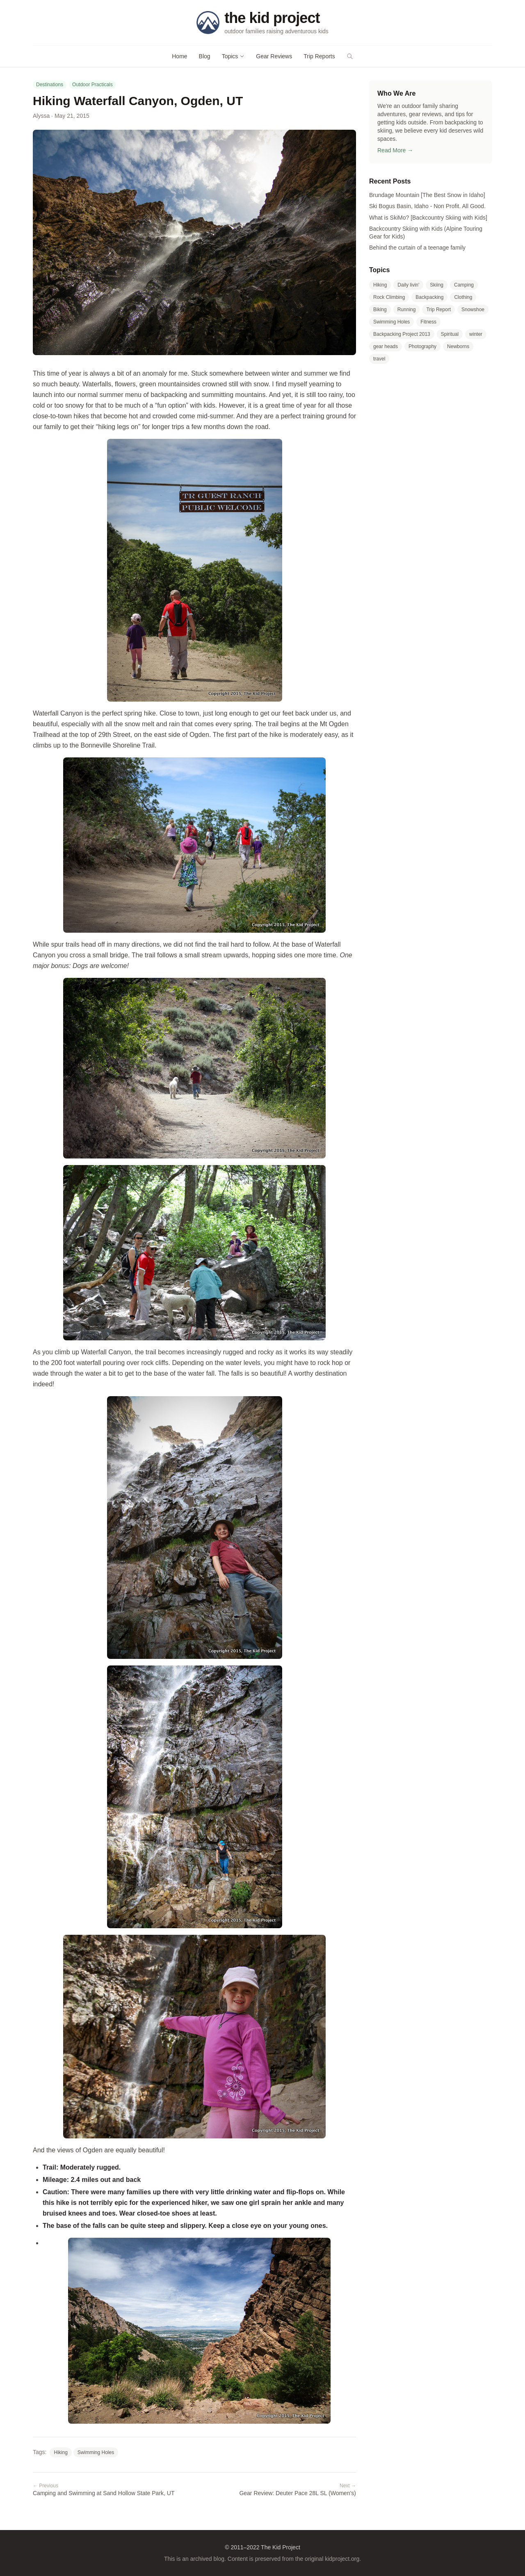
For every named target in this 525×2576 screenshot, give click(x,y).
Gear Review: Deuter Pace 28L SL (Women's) (277, 2489)
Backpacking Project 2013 (401, 334)
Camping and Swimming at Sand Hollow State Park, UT (112, 2489)
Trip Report (438, 309)
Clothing (463, 297)
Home (179, 56)
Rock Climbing (389, 297)
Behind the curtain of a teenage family (417, 247)
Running (406, 309)
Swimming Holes (96, 2452)
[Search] (350, 56)
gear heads (385, 346)
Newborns (458, 346)
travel (379, 359)
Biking (380, 309)
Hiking (60, 2452)
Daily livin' (408, 285)
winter (475, 334)
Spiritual (450, 334)
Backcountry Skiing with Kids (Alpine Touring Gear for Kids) (425, 232)
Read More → (395, 150)
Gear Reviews (274, 56)
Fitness (428, 322)
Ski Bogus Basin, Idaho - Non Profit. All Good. (427, 206)
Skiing (436, 285)
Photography (422, 346)
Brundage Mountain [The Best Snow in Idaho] (427, 195)
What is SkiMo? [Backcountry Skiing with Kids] (428, 217)
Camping (464, 285)
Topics (233, 56)
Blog (204, 56)
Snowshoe (472, 309)
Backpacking (429, 297)
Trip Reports (319, 56)
